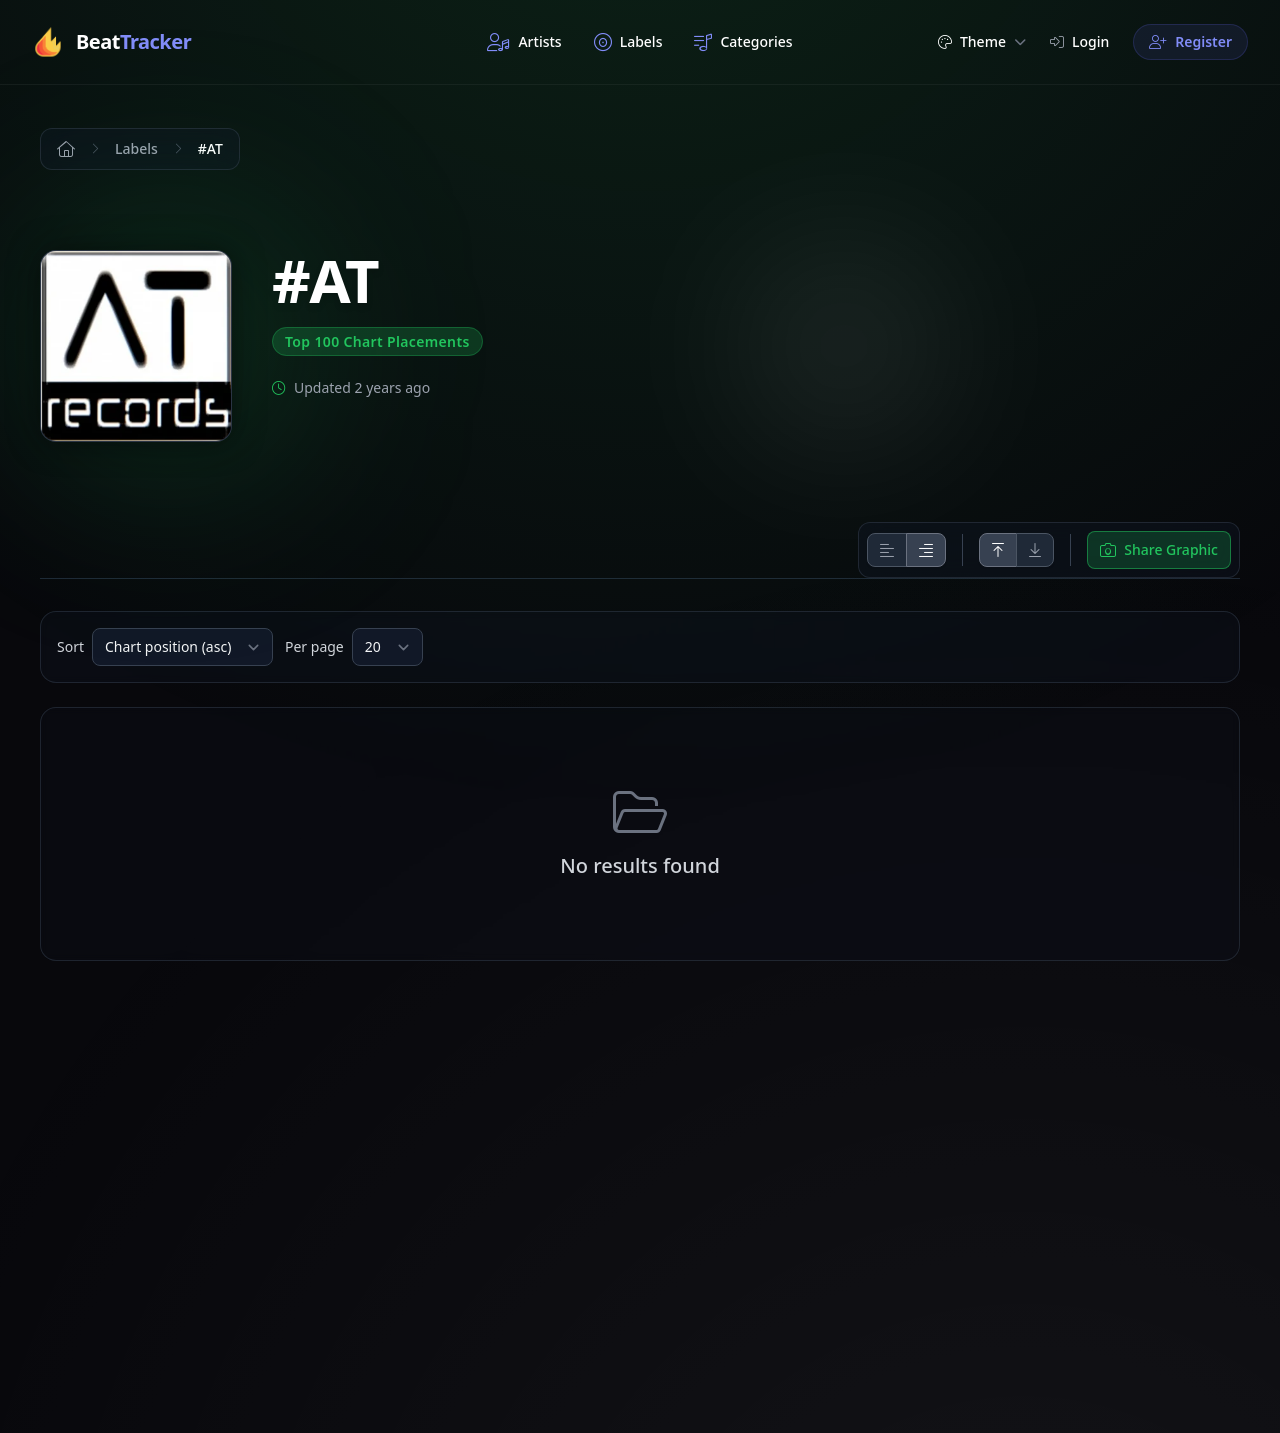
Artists (524, 42)
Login (1079, 41)
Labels (628, 42)
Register (1190, 41)
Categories (743, 42)
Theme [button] (982, 41)
